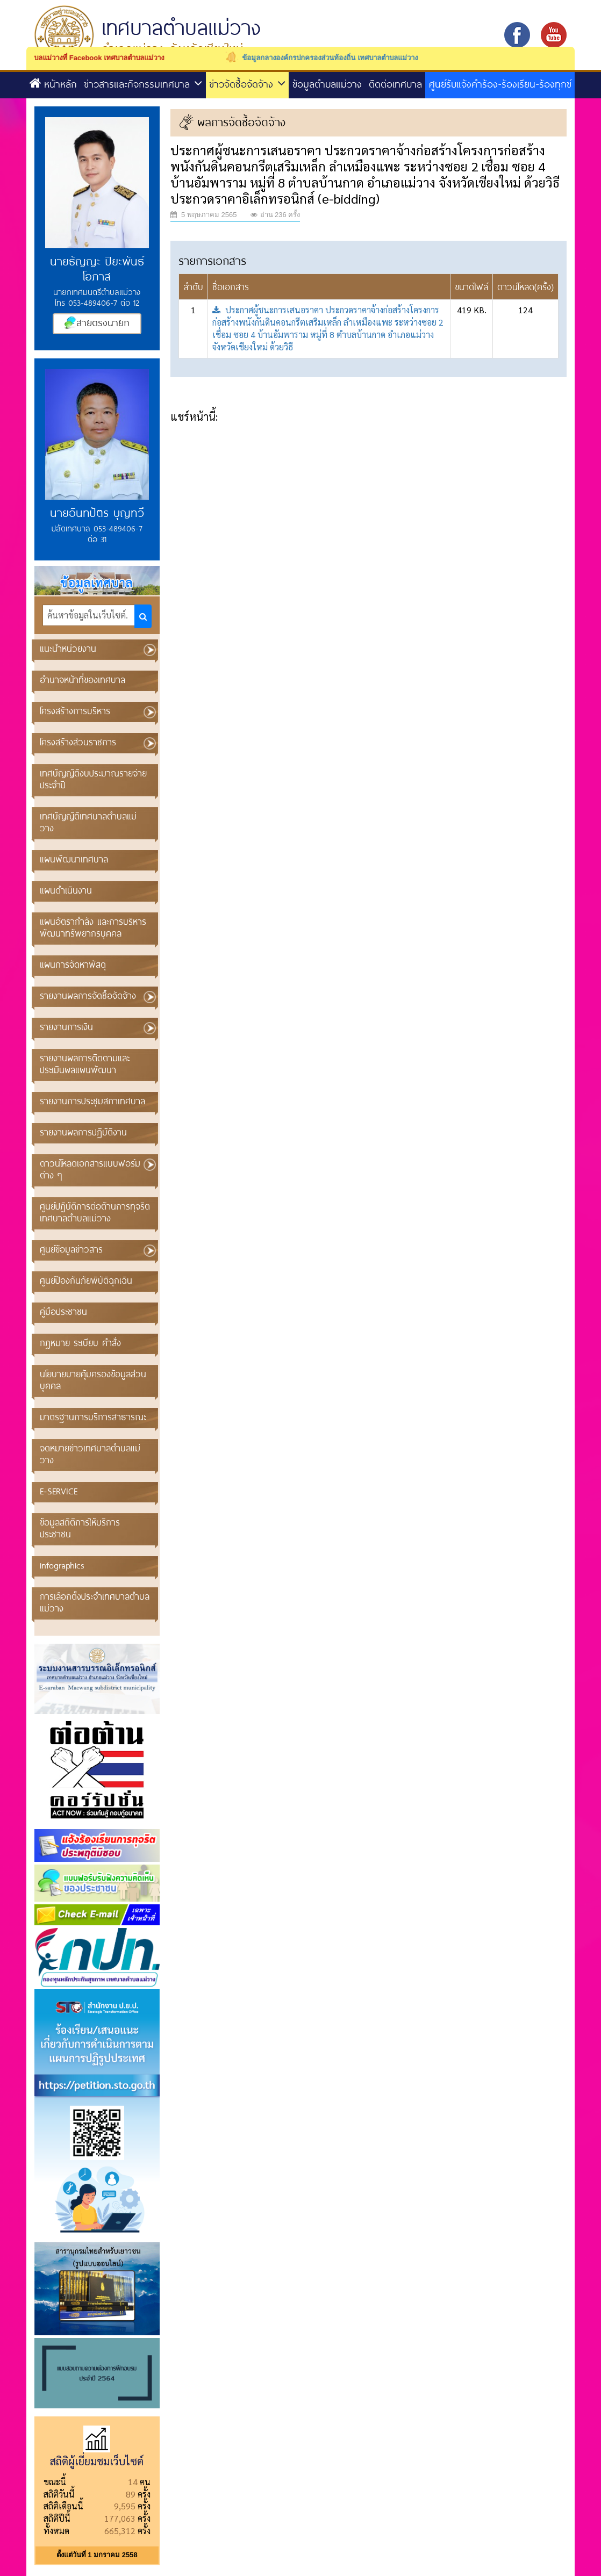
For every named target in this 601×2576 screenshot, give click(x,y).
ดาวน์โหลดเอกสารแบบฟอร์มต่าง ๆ (90, 1169)
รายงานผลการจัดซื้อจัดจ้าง (88, 995)
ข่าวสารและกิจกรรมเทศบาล (143, 83)
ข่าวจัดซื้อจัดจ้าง (247, 83)
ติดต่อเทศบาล (395, 84)
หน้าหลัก (53, 83)
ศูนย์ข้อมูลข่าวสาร (71, 1249)
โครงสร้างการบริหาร (75, 710)
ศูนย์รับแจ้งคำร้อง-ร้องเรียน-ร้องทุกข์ (500, 84)
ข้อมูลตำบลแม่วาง (327, 84)
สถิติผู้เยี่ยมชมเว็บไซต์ (97, 2461)
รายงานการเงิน (66, 1026)
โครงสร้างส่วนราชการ (78, 742)
